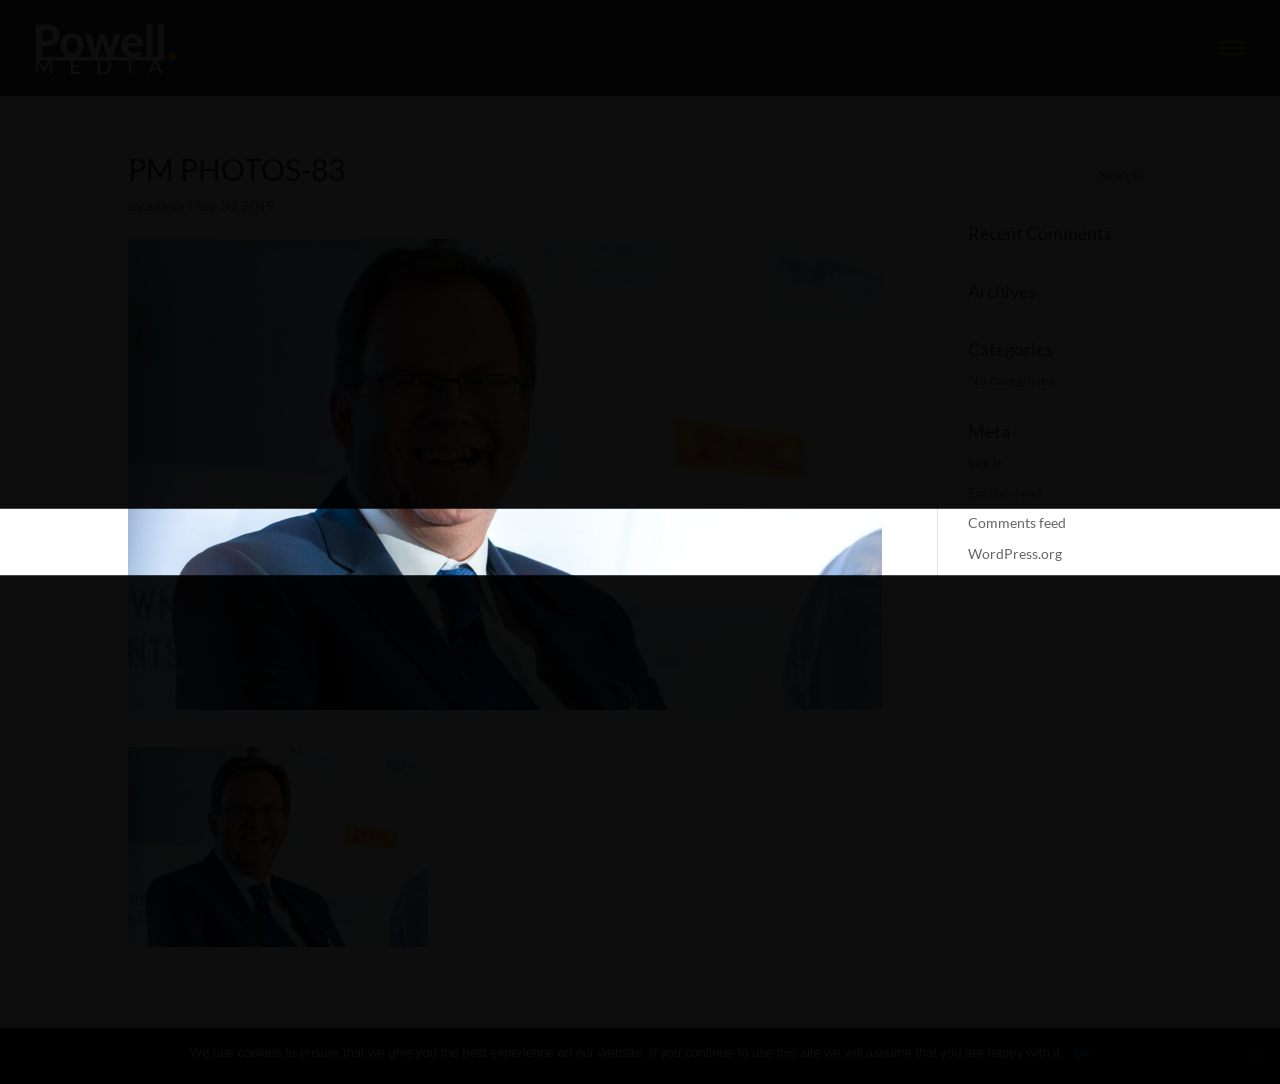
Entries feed (1005, 492)
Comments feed (1017, 522)
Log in (986, 461)
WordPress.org (1015, 553)
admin (165, 205)
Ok (1081, 1052)
